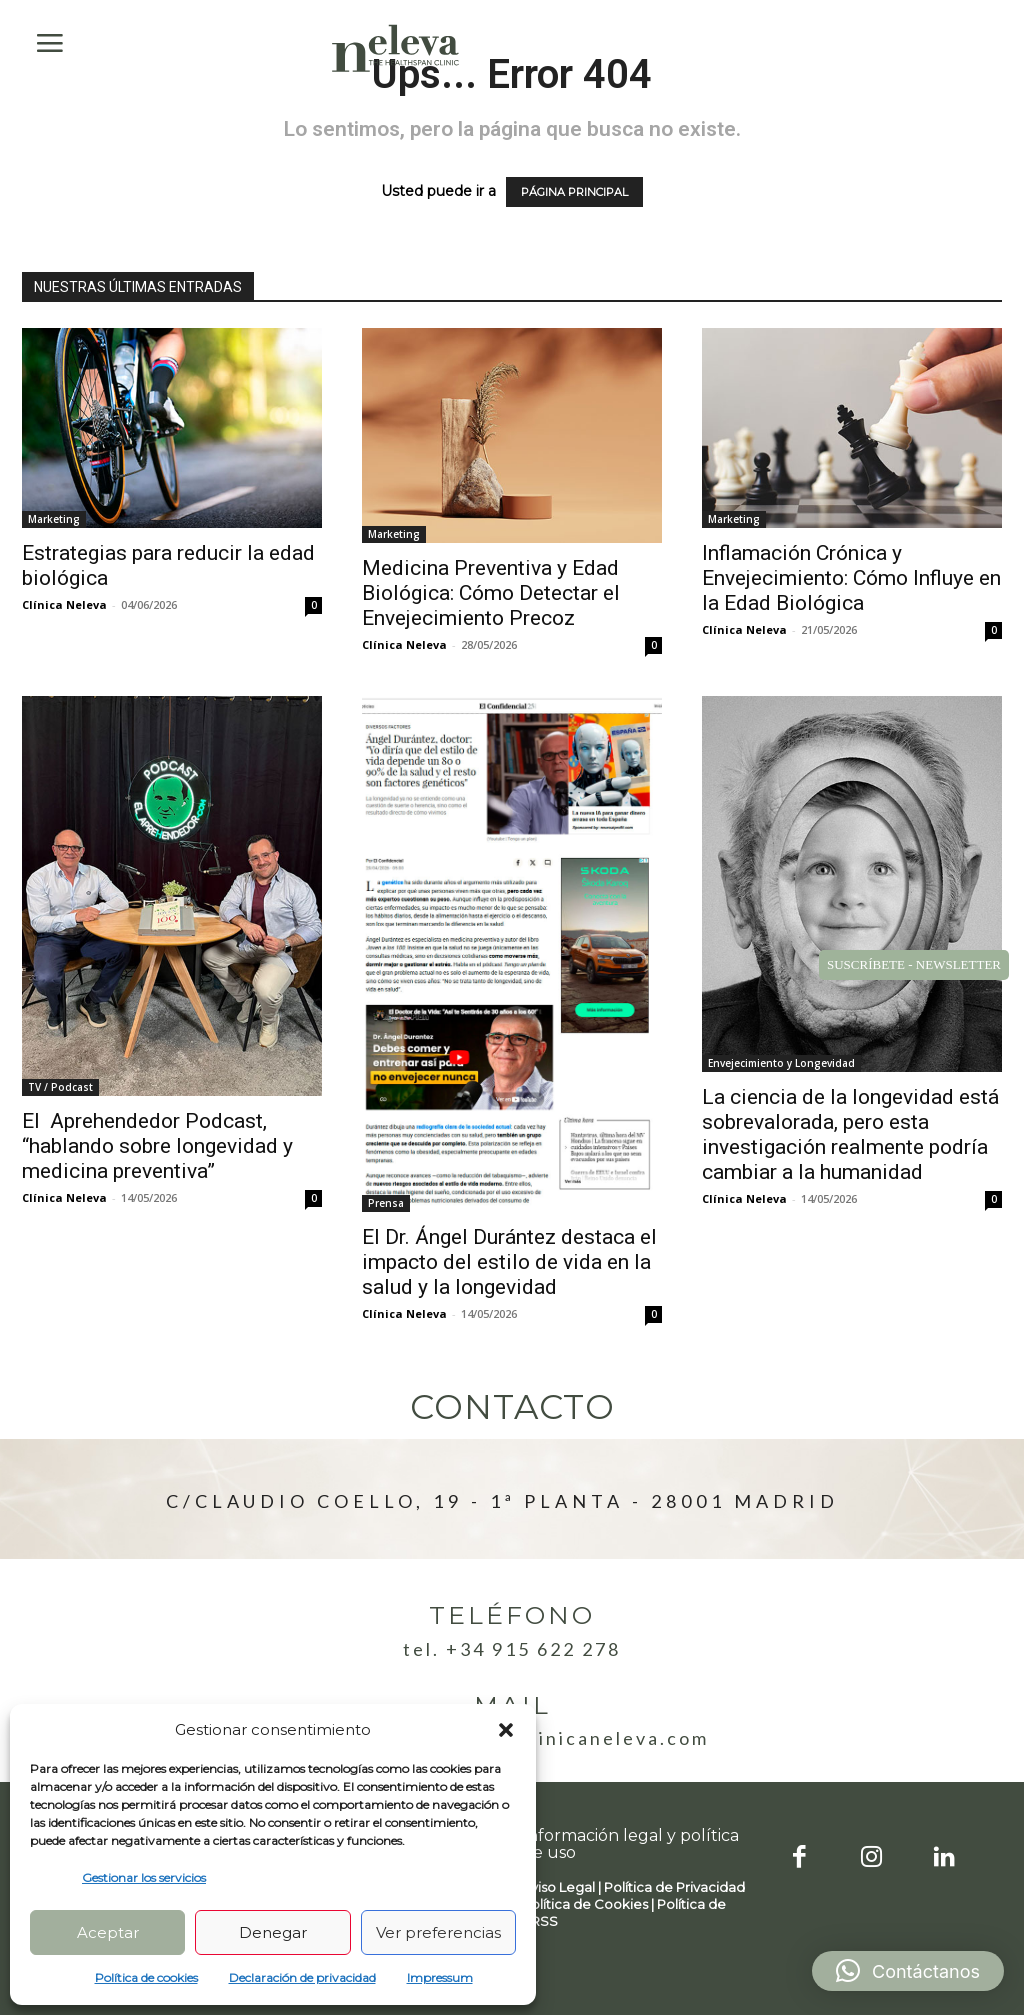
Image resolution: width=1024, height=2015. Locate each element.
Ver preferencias (438, 1932)
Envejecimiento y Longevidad (781, 1063)
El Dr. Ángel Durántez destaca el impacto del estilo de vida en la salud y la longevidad (509, 1262)
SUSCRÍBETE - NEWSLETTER (914, 964)
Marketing (54, 519)
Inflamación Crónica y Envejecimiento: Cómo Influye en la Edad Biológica (851, 578)
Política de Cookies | (589, 1904)
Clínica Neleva (64, 604)
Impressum (440, 1977)
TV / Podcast (60, 1087)
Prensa (386, 1203)
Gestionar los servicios (144, 1877)
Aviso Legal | (563, 1887)
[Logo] (396, 48)
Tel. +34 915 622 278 (512, 1649)
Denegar (273, 1932)
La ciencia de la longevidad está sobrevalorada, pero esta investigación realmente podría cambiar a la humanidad (850, 1134)
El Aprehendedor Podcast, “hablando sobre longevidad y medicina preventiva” (157, 1146)
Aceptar (108, 1932)
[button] (506, 1730)
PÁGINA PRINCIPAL (574, 192)
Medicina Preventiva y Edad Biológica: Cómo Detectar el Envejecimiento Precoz (491, 593)
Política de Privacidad (674, 1887)
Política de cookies (146, 1977)
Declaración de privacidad (302, 1977)
